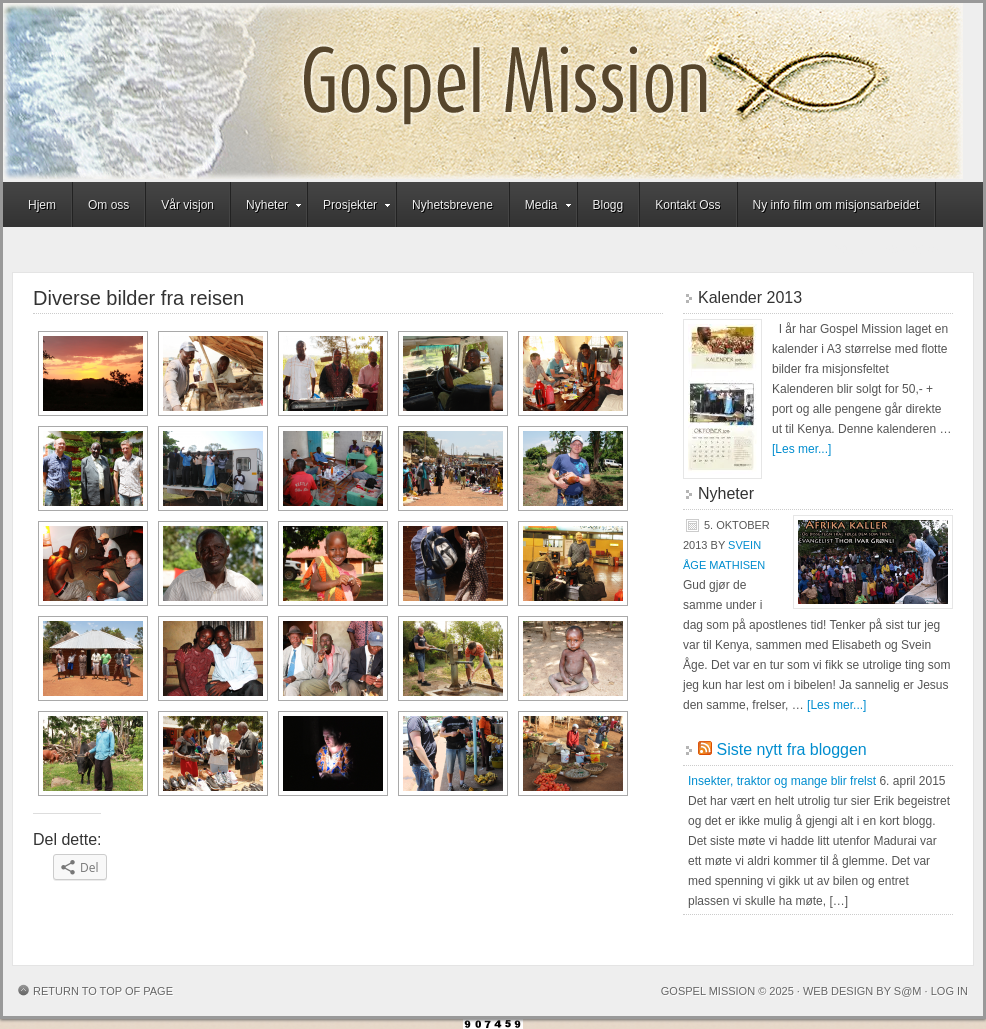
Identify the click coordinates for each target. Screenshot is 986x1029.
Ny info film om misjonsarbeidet (836, 205)
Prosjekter (350, 208)
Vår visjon (187, 205)
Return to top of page (103, 991)
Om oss (108, 205)
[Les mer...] (801, 449)
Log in (949, 991)
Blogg (608, 205)
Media (541, 208)
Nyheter (267, 208)
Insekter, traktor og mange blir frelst (782, 781)
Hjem (42, 205)
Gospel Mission (483, 92)
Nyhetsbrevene (452, 205)
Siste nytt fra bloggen (791, 749)
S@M (908, 991)
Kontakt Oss (687, 205)
